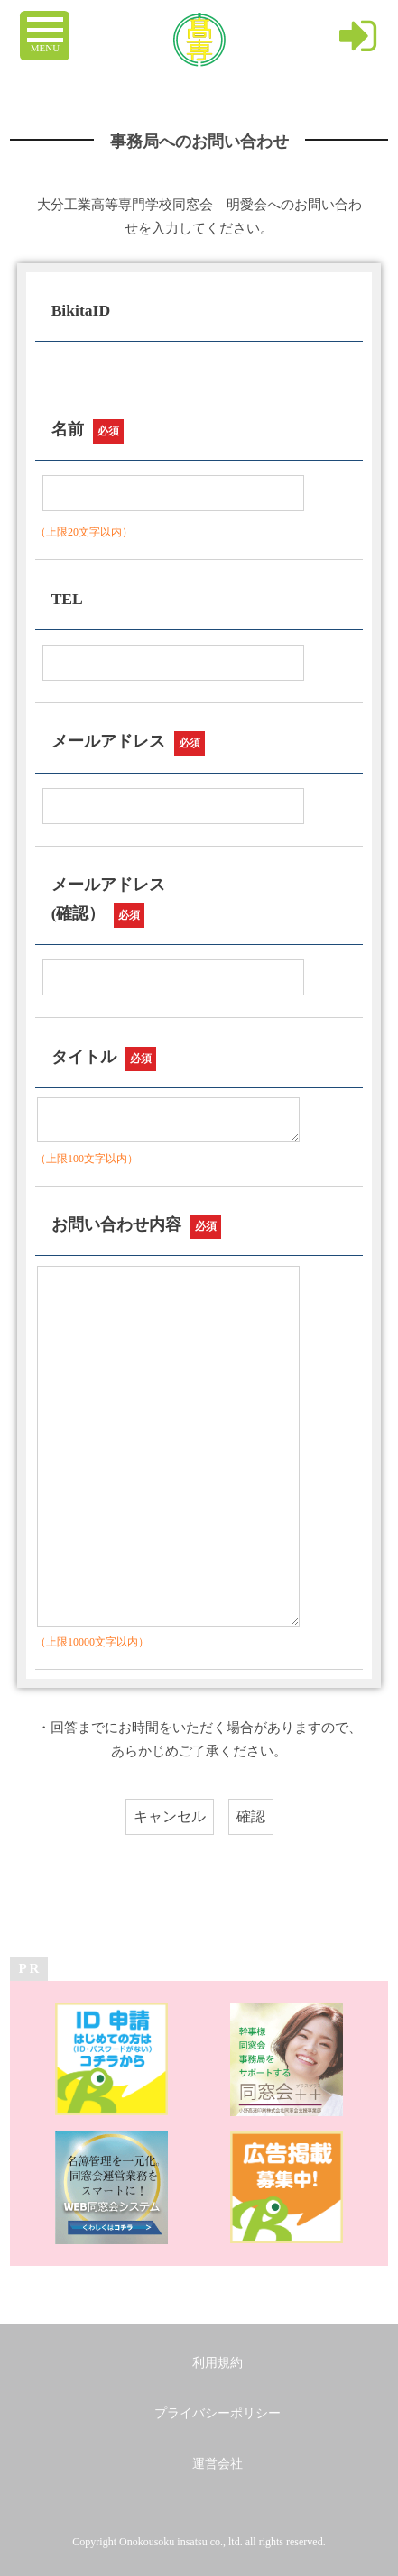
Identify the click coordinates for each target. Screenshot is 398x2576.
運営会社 (217, 2464)
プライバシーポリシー (217, 2413)
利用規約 (217, 2363)
